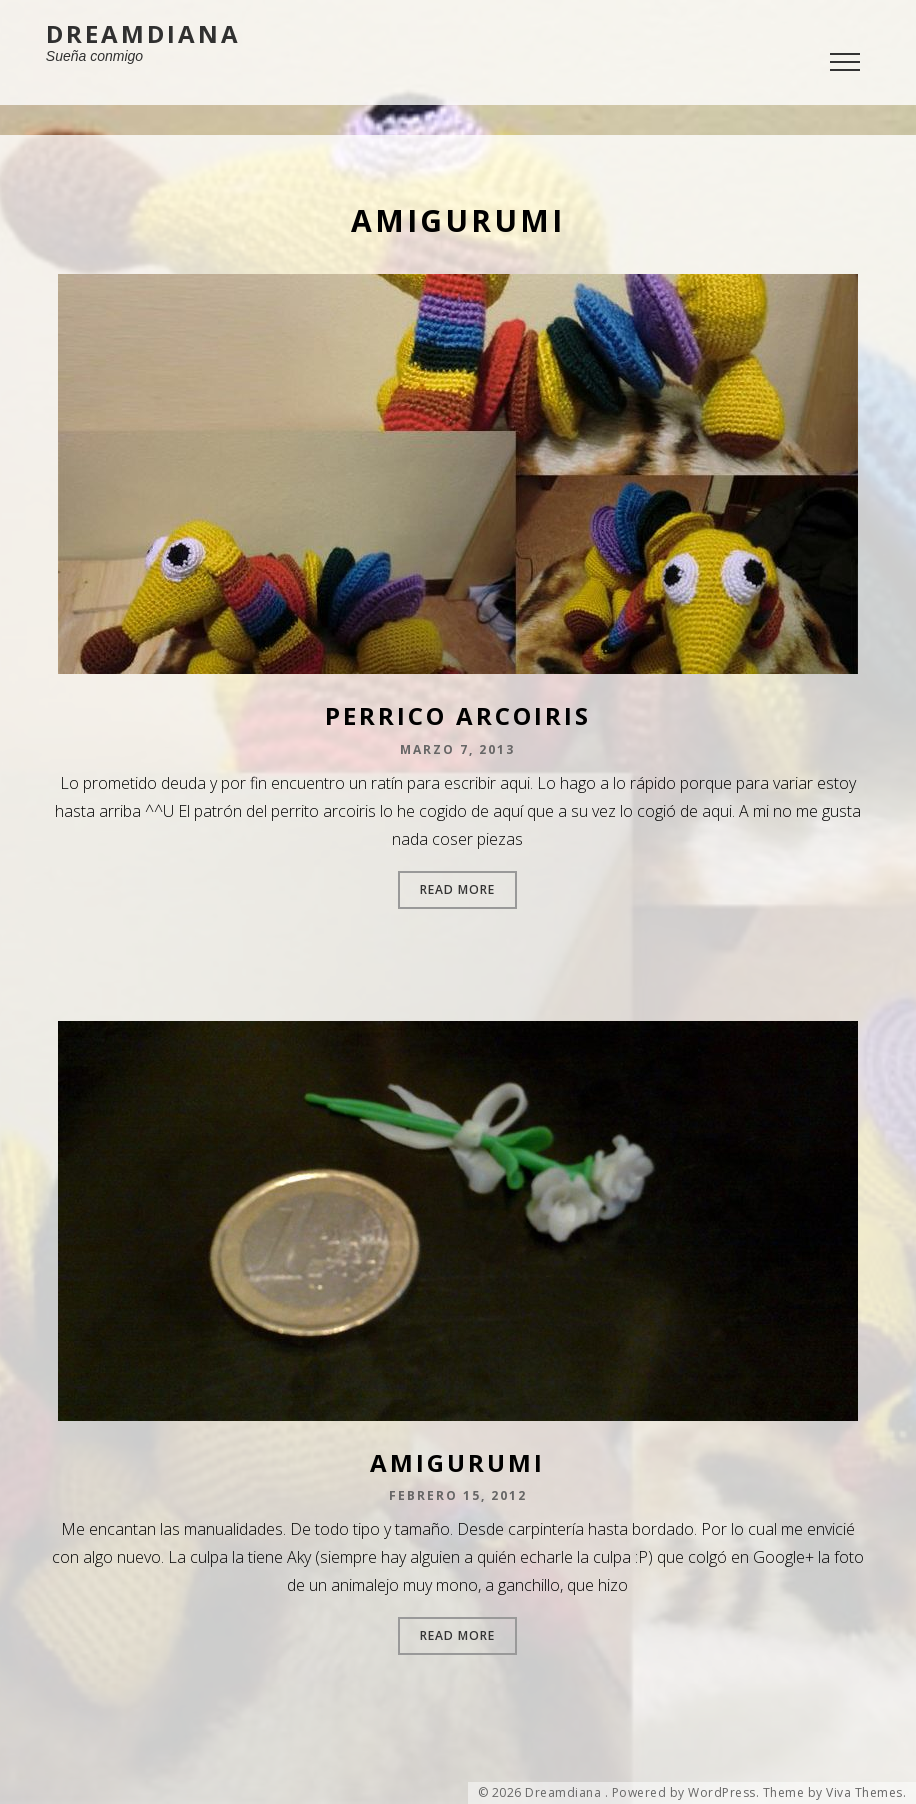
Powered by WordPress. (686, 1793)
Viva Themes (864, 1793)
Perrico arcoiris (458, 715)
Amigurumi (457, 1462)
